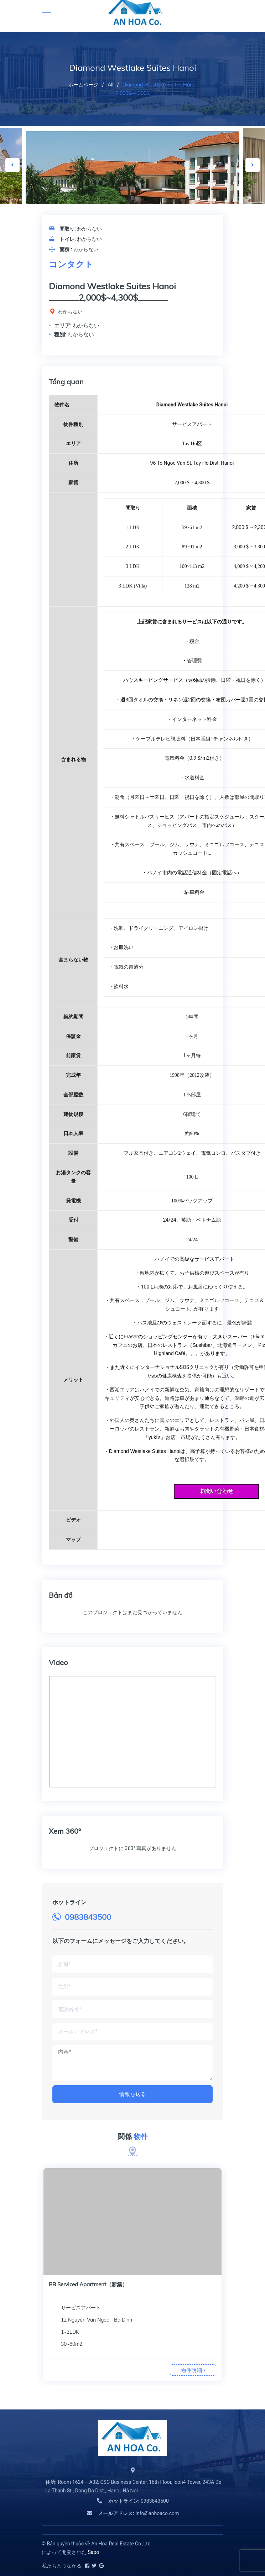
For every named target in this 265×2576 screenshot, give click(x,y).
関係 (133, 2137)
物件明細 (193, 2370)
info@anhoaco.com (138, 2513)
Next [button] (252, 165)
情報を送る (132, 2094)
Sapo (93, 2552)
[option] (132, 199)
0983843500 (88, 1917)
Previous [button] (12, 165)
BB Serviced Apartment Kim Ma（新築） (98, 2284)
